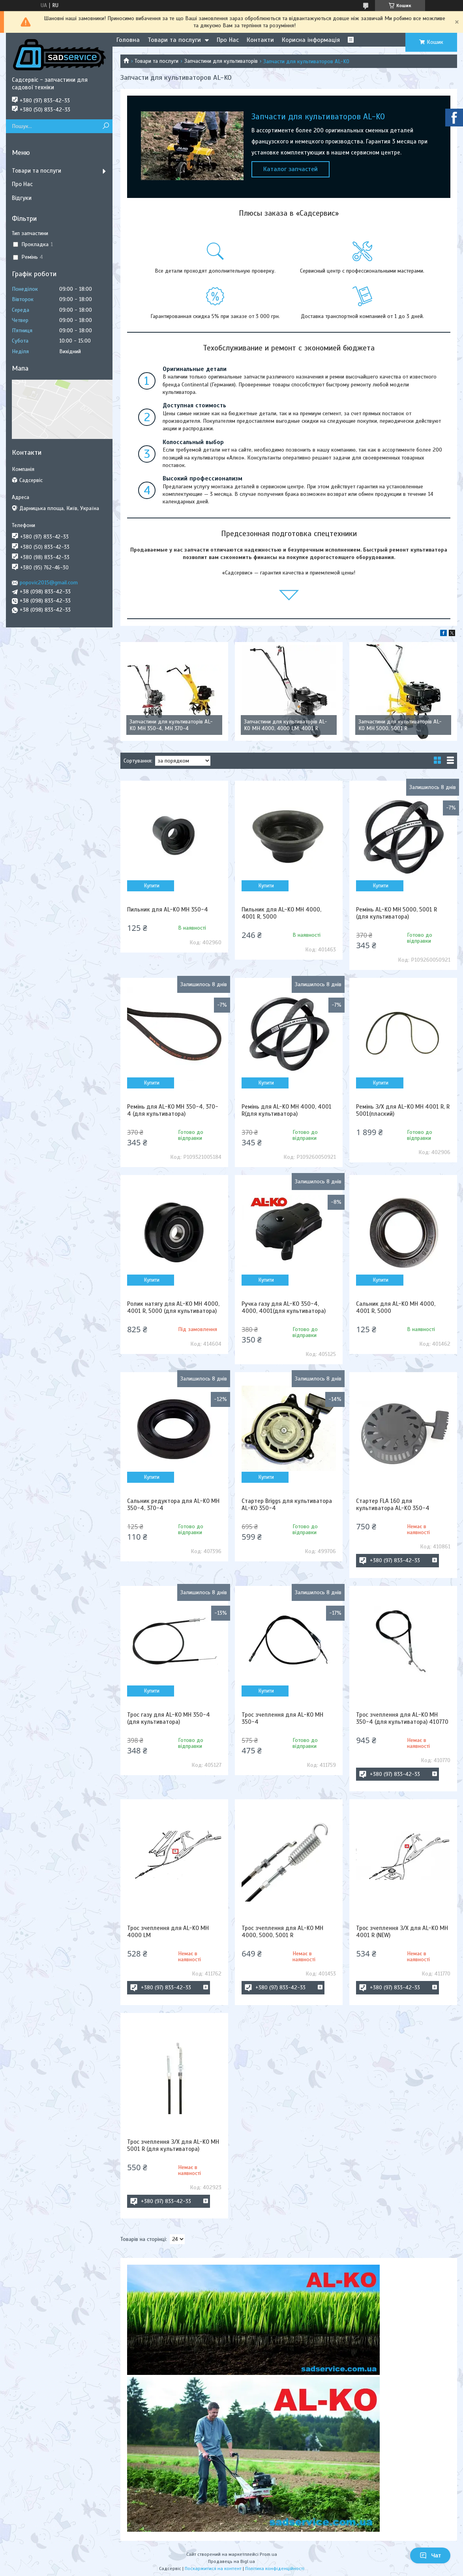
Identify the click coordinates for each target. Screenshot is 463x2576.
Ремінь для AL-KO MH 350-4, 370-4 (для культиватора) (172, 1110)
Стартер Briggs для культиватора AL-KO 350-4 (287, 1504)
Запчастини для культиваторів (221, 61)
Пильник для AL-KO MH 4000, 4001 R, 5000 (281, 913)
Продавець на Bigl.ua (231, 2561)
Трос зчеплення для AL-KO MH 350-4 (282, 1718)
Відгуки (22, 197)
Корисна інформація (311, 40)
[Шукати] (105, 126)
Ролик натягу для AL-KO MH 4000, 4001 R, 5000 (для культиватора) (173, 1307)
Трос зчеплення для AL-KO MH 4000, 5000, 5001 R (282, 1931)
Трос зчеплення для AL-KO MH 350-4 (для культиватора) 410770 (402, 1718)
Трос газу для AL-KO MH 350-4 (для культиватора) (168, 1718)
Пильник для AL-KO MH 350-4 (167, 909)
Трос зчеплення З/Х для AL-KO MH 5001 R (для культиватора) (173, 2145)
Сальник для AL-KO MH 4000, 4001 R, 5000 (395, 1307)
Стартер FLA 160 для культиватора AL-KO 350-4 (392, 1504)
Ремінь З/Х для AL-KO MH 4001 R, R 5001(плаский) (403, 1110)
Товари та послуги (174, 40)
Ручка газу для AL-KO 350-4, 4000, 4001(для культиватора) (284, 1307)
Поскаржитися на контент (213, 2568)
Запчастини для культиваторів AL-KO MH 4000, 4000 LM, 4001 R (285, 725)
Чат (430, 2555)
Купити (151, 886)
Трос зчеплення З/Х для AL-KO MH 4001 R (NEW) (402, 1931)
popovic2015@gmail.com (49, 582)
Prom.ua (268, 2554)
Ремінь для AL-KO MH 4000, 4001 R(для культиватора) (287, 1110)
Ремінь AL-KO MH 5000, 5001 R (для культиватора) (396, 913)
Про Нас (228, 40)
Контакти (260, 40)
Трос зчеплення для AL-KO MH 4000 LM (168, 1931)
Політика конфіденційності (274, 2568)
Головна (128, 40)
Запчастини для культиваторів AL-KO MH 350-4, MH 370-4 (171, 725)
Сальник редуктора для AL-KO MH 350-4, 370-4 (173, 1504)
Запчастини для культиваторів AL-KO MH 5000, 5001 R (400, 725)
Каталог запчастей (290, 169)
